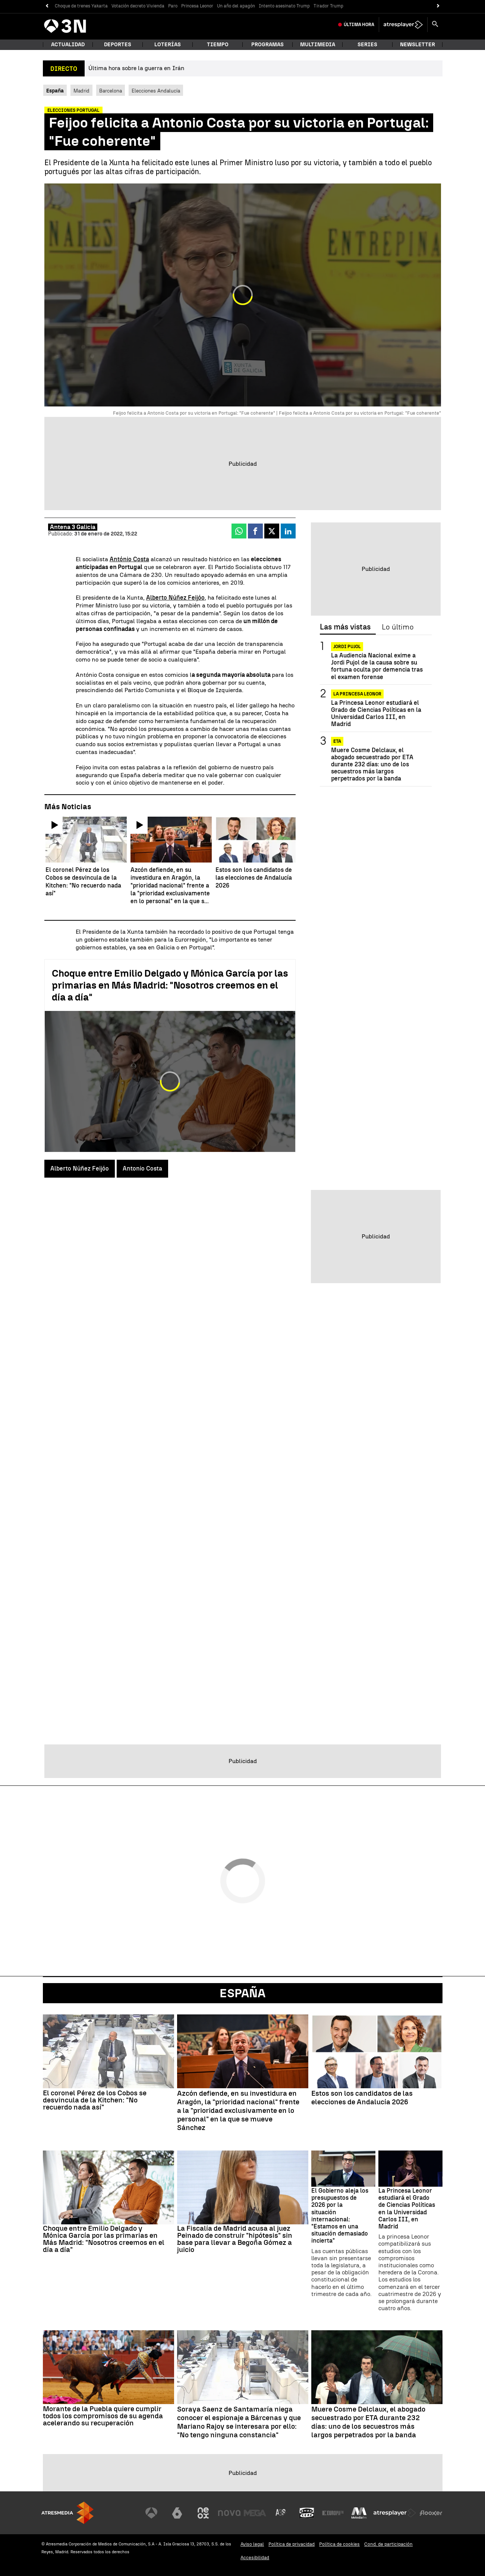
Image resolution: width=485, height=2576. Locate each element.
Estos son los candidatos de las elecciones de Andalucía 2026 (362, 2097)
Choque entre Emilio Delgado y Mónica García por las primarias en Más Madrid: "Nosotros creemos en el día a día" (170, 985)
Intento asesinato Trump (284, 6)
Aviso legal (252, 2544)
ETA (337, 741)
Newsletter (417, 44)
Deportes (117, 44)
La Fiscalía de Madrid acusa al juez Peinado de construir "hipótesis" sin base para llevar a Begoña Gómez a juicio (234, 2239)
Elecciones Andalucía (156, 91)
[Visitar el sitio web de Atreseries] (281, 2513)
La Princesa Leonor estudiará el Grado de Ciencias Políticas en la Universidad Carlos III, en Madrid (376, 713)
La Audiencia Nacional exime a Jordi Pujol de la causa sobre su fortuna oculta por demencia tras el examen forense (377, 666)
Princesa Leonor (197, 6)
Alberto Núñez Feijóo (175, 597)
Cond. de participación (388, 2544)
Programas (267, 44)
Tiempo (218, 44)
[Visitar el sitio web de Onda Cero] (307, 2513)
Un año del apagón (236, 6)
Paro (172, 6)
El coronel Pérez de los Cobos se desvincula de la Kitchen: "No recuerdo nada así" (95, 2100)
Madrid (81, 91)
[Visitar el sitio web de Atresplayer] (395, 2513)
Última (359, 24)
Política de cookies (339, 2544)
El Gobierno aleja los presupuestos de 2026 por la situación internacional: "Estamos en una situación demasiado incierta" (339, 2215)
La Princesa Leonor (357, 694)
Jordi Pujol (347, 646)
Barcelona (110, 91)
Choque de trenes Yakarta (81, 6)
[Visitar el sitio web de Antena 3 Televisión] (151, 2513)
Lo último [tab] (397, 627)
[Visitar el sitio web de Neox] (203, 2513)
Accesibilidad (254, 2557)
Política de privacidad (291, 2544)
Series (367, 44)
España (242, 1993)
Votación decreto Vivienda (137, 6)
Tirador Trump (328, 6)
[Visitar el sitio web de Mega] (255, 2513)
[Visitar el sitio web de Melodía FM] (359, 2513)
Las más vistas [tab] (345, 627)
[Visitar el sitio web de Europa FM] (333, 2513)
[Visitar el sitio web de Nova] (229, 2513)
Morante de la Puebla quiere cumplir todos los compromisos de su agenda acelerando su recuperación (103, 2415)
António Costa (129, 559)
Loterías (167, 44)
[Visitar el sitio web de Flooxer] (431, 2513)
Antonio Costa (142, 1168)
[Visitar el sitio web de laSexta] (177, 2513)
